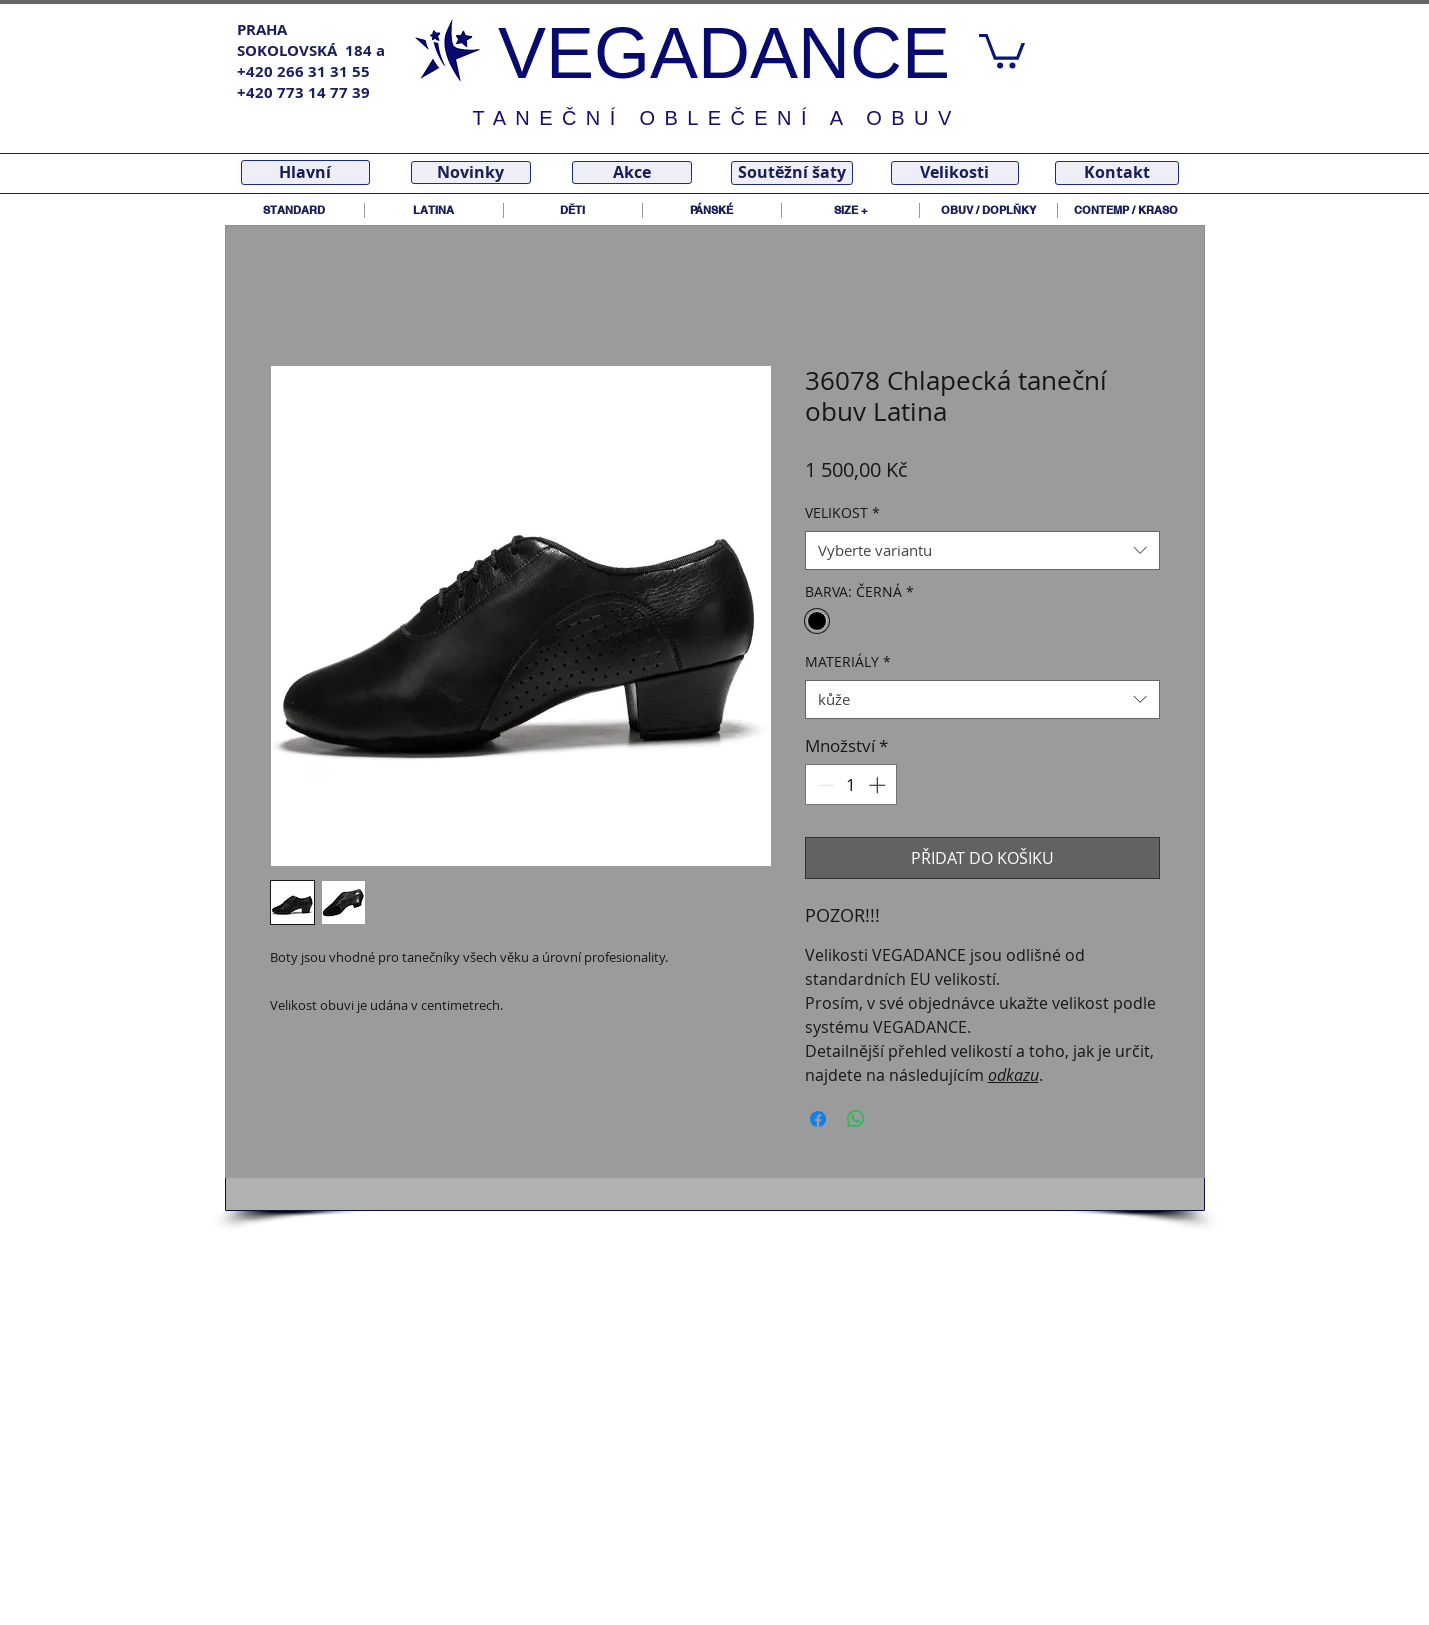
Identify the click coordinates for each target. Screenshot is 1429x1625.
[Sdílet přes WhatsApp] (856, 1119)
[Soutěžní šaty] (792, 173)
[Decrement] (823, 785)
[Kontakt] (1117, 173)
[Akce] (632, 172)
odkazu (1013, 1075)
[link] (1002, 49)
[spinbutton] (850, 785)
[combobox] (982, 550)
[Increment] (879, 785)
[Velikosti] (955, 173)
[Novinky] (471, 172)
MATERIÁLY (848, 661)
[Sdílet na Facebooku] (818, 1119)
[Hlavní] (305, 172)
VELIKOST (842, 512)
